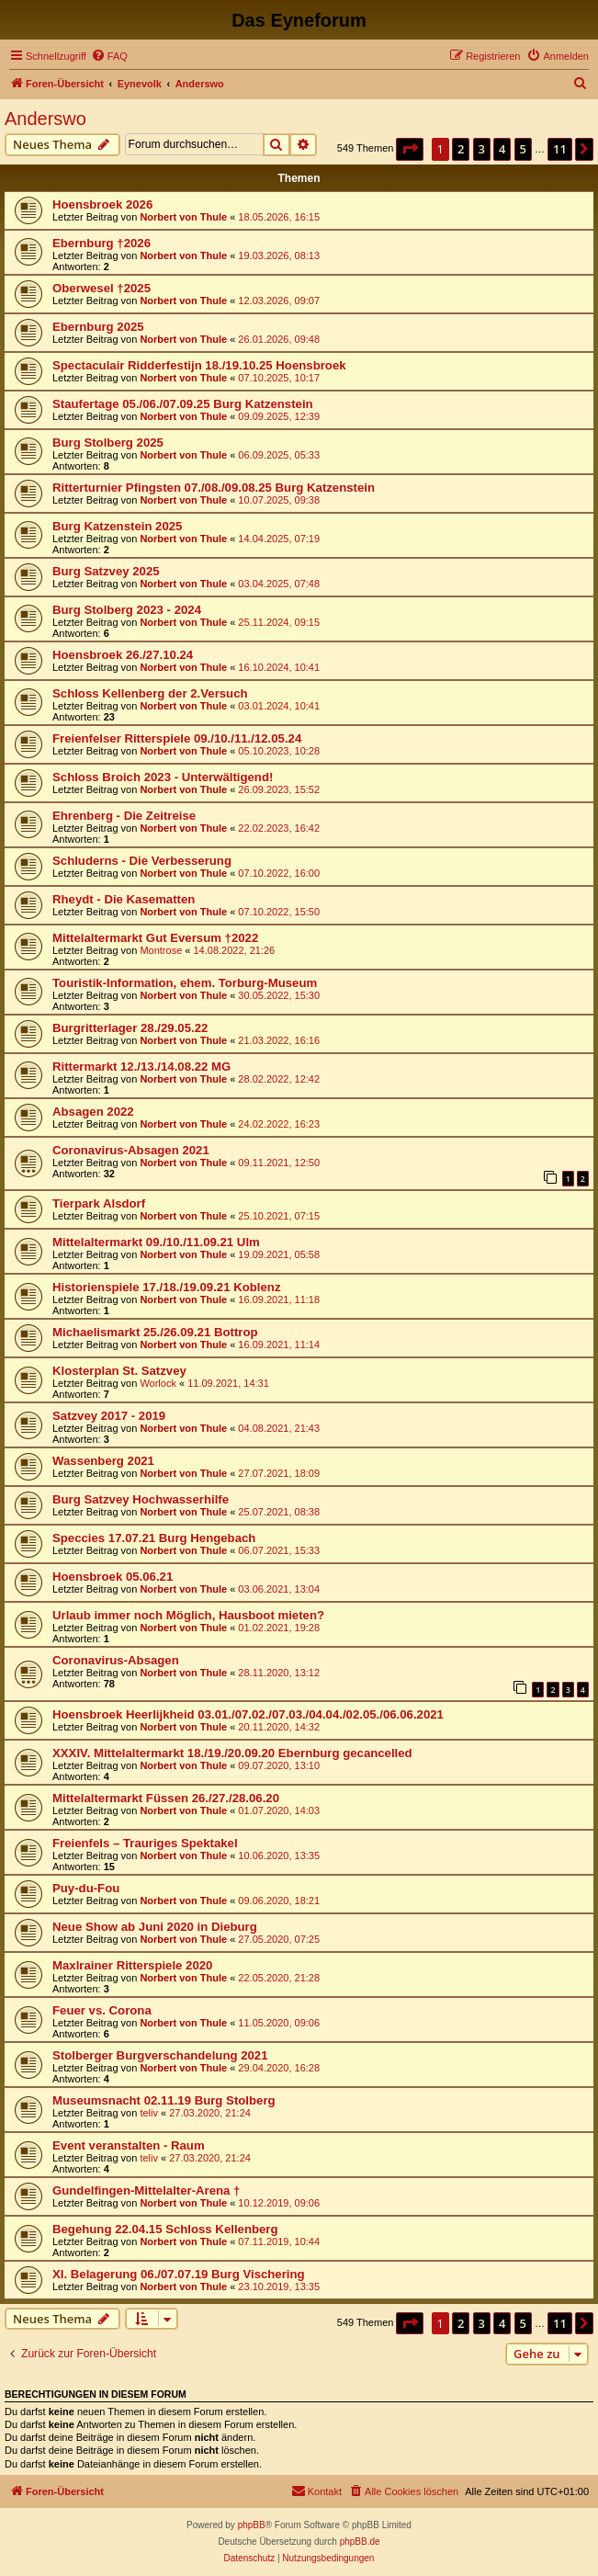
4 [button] (502, 149)
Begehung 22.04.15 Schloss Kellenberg (165, 2229)
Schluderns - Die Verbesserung (141, 861)
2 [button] (460, 149)
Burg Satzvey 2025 (106, 571)
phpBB (251, 2525)
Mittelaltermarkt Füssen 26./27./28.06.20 (165, 1798)
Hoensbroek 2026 (102, 204)
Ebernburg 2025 (98, 327)
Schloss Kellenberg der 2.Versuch (150, 693)
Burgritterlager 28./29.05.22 (130, 1028)
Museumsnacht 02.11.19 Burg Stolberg (164, 2100)
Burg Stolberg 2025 (108, 442)
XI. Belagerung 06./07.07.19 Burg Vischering (178, 2274)
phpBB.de (360, 2541)
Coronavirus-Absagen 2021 (130, 1150)
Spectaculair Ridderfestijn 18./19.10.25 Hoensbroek (199, 365)
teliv (149, 2112)
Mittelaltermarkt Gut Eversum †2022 (155, 938)
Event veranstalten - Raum (128, 2145)
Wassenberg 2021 (103, 1461)
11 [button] (560, 149)
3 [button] (482, 149)
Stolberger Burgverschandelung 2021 (160, 2055)
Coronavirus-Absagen (115, 1660)
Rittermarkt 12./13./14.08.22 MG (141, 1066)
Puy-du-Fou (85, 1888)
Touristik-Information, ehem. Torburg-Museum (184, 983)
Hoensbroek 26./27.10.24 (122, 655)
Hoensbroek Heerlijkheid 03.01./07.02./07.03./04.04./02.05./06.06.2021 (248, 1714)
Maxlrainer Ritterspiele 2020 (132, 1965)
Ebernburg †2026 (101, 243)
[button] (409, 149)
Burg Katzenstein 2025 (117, 526)
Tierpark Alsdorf (98, 1203)
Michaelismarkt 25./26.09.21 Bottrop (155, 1332)
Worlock (158, 1383)
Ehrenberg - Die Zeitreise (124, 816)
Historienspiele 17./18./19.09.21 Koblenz (166, 1287)
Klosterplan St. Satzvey (119, 1371)
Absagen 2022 (93, 1111)
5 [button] (523, 149)
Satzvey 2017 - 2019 (108, 1416)
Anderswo (45, 118)
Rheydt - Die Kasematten (123, 899)
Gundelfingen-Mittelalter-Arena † (146, 2190)
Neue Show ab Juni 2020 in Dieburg (154, 1927)
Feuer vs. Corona (102, 2010)
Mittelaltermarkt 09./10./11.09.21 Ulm (156, 1242)
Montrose (161, 950)
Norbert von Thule (183, 216)
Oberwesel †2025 (101, 288)
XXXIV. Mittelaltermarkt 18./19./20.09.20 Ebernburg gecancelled (232, 1753)
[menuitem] (109, 56)
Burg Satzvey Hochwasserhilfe (140, 1499)
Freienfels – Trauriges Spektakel (145, 1843)
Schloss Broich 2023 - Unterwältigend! (162, 777)
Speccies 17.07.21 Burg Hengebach (153, 1538)
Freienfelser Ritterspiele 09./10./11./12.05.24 (176, 738)
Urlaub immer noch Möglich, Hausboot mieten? (188, 1615)
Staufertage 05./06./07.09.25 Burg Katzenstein (182, 404)
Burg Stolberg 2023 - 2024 (126, 610)
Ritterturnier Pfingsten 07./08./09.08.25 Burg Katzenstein (213, 487)
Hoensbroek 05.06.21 (112, 1576)
